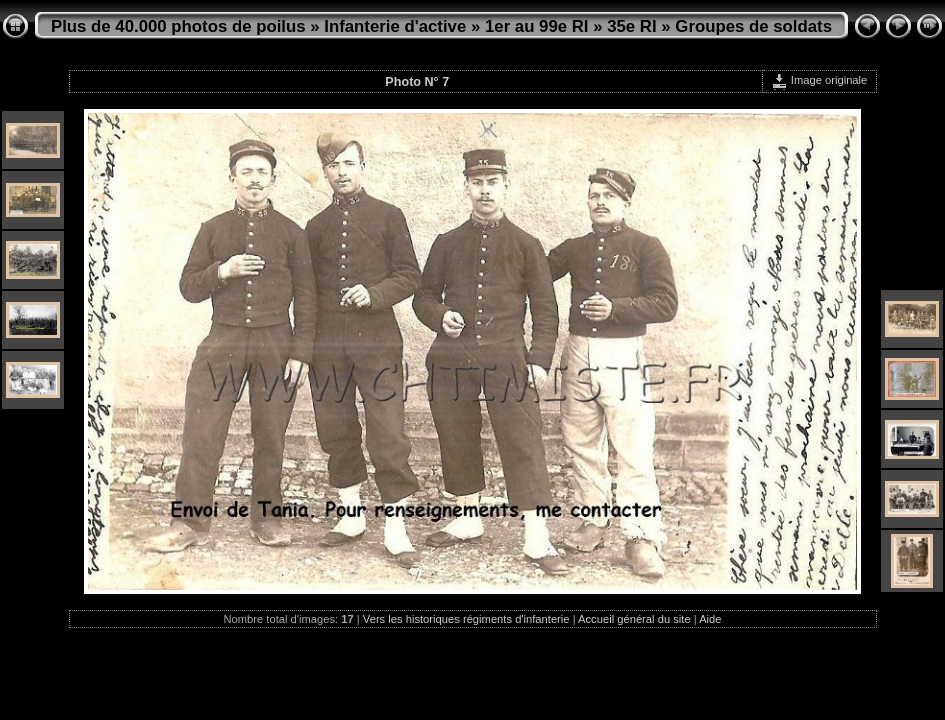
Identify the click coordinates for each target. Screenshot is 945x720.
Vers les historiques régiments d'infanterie (466, 619)
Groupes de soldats (753, 26)
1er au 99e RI (537, 26)
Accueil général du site (634, 619)
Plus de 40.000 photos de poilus (178, 26)
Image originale (819, 80)
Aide (710, 619)
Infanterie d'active (395, 26)
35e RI (631, 26)
